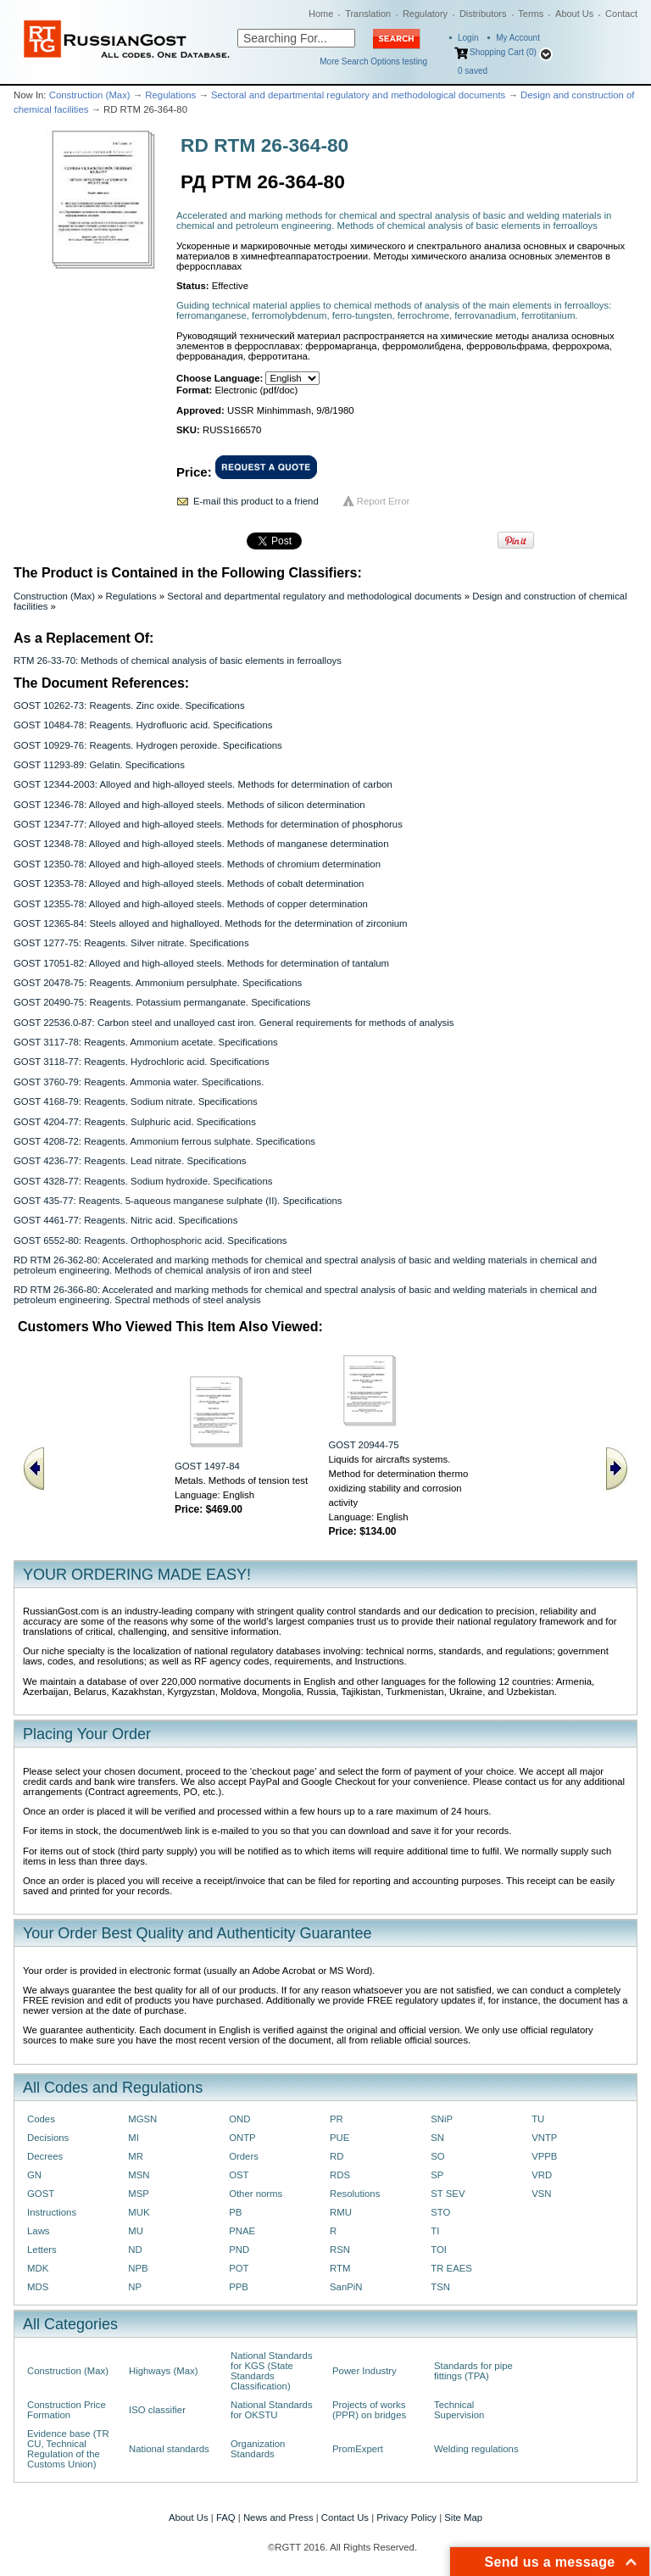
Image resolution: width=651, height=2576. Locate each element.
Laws (38, 2231)
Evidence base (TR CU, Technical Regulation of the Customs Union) (68, 2448)
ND (135, 2249)
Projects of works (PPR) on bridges (369, 2410)
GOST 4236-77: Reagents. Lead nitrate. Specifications (130, 1161)
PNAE (242, 2231)
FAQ (226, 2517)
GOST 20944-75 (363, 1445)
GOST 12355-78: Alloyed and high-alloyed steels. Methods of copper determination (191, 904)
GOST (40, 2193)
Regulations (170, 95)
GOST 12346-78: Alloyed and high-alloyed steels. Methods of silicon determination (189, 805)
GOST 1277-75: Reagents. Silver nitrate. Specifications (131, 943)
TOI (439, 2249)
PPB (238, 2287)
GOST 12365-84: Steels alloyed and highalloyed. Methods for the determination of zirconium (211, 923)
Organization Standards (258, 2449)
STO (440, 2212)
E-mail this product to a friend (256, 501)
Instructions (51, 2212)
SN (437, 2138)
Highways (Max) (163, 2371)
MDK (37, 2268)
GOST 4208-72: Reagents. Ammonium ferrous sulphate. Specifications (164, 1141)
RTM (340, 2268)
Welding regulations (476, 2449)
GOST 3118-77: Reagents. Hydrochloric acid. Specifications (142, 1062)
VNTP (544, 2138)
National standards (169, 2449)
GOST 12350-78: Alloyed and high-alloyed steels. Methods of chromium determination (197, 864)
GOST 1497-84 (207, 1466)
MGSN (142, 2119)
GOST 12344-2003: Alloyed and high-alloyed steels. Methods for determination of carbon (203, 784)
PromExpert (357, 2449)
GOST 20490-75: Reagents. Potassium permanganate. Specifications (162, 1002)
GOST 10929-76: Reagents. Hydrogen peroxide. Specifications (148, 745)
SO (437, 2156)
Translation (368, 13)
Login (468, 37)
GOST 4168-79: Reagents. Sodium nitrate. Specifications (136, 1101)
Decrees (45, 2156)
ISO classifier (157, 2410)
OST (238, 2175)
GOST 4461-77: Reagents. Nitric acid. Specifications (125, 1220)
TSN (440, 2287)
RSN (340, 2249)
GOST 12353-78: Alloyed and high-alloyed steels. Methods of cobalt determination (189, 883)
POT (238, 2268)
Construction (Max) (90, 95)
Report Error (383, 501)
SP (437, 2175)
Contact (621, 13)
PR (336, 2119)
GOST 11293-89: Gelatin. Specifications (99, 765)
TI (435, 2231)
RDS (340, 2175)
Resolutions (355, 2193)
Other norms (255, 2193)
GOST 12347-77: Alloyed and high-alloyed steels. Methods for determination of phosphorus (208, 824)
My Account (518, 37)
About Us (574, 13)
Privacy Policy (406, 2517)
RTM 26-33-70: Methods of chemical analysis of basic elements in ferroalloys (178, 660)
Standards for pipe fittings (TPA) (473, 2371)
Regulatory (425, 13)
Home (321, 13)
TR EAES (451, 2268)
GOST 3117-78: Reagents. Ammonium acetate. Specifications (146, 1042)
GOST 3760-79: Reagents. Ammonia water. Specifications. (139, 1082)
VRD (541, 2175)
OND (239, 2119)
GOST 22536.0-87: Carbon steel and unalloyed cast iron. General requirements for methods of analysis (233, 1023)
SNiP (442, 2119)
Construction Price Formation (66, 2410)
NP (135, 2287)
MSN (138, 2175)
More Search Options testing (373, 61)
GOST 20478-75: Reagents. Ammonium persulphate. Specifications (158, 983)
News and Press (278, 2517)
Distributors (483, 13)
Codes (41, 2119)
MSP (138, 2193)
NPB (137, 2268)
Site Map (463, 2517)
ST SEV (448, 2193)
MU (135, 2231)
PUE (339, 2138)
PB (235, 2212)
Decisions (48, 2138)
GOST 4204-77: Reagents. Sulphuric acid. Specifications (135, 1122)
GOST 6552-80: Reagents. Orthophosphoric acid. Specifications (150, 1240)
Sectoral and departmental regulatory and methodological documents (358, 95)
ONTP (242, 2138)
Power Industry (364, 2371)
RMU (341, 2212)
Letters (42, 2249)
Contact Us (345, 2517)
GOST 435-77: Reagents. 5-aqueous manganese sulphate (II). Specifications (178, 1201)
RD (336, 2156)
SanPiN (346, 2287)
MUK (138, 2212)
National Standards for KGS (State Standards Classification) (272, 2370)
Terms (530, 13)
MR (135, 2156)
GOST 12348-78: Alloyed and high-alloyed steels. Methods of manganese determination (201, 844)
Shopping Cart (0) (503, 52)
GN (34, 2175)
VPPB (544, 2156)
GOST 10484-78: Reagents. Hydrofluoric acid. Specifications (143, 725)
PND (239, 2249)
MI (133, 2138)
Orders (244, 2156)
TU (537, 2119)
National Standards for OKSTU (272, 2410)
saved (472, 70)
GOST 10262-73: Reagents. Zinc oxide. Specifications (129, 705)
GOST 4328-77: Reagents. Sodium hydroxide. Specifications (143, 1181)
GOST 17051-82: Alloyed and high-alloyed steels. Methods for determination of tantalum (201, 963)
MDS (37, 2287)
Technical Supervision (459, 2410)
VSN (541, 2193)
